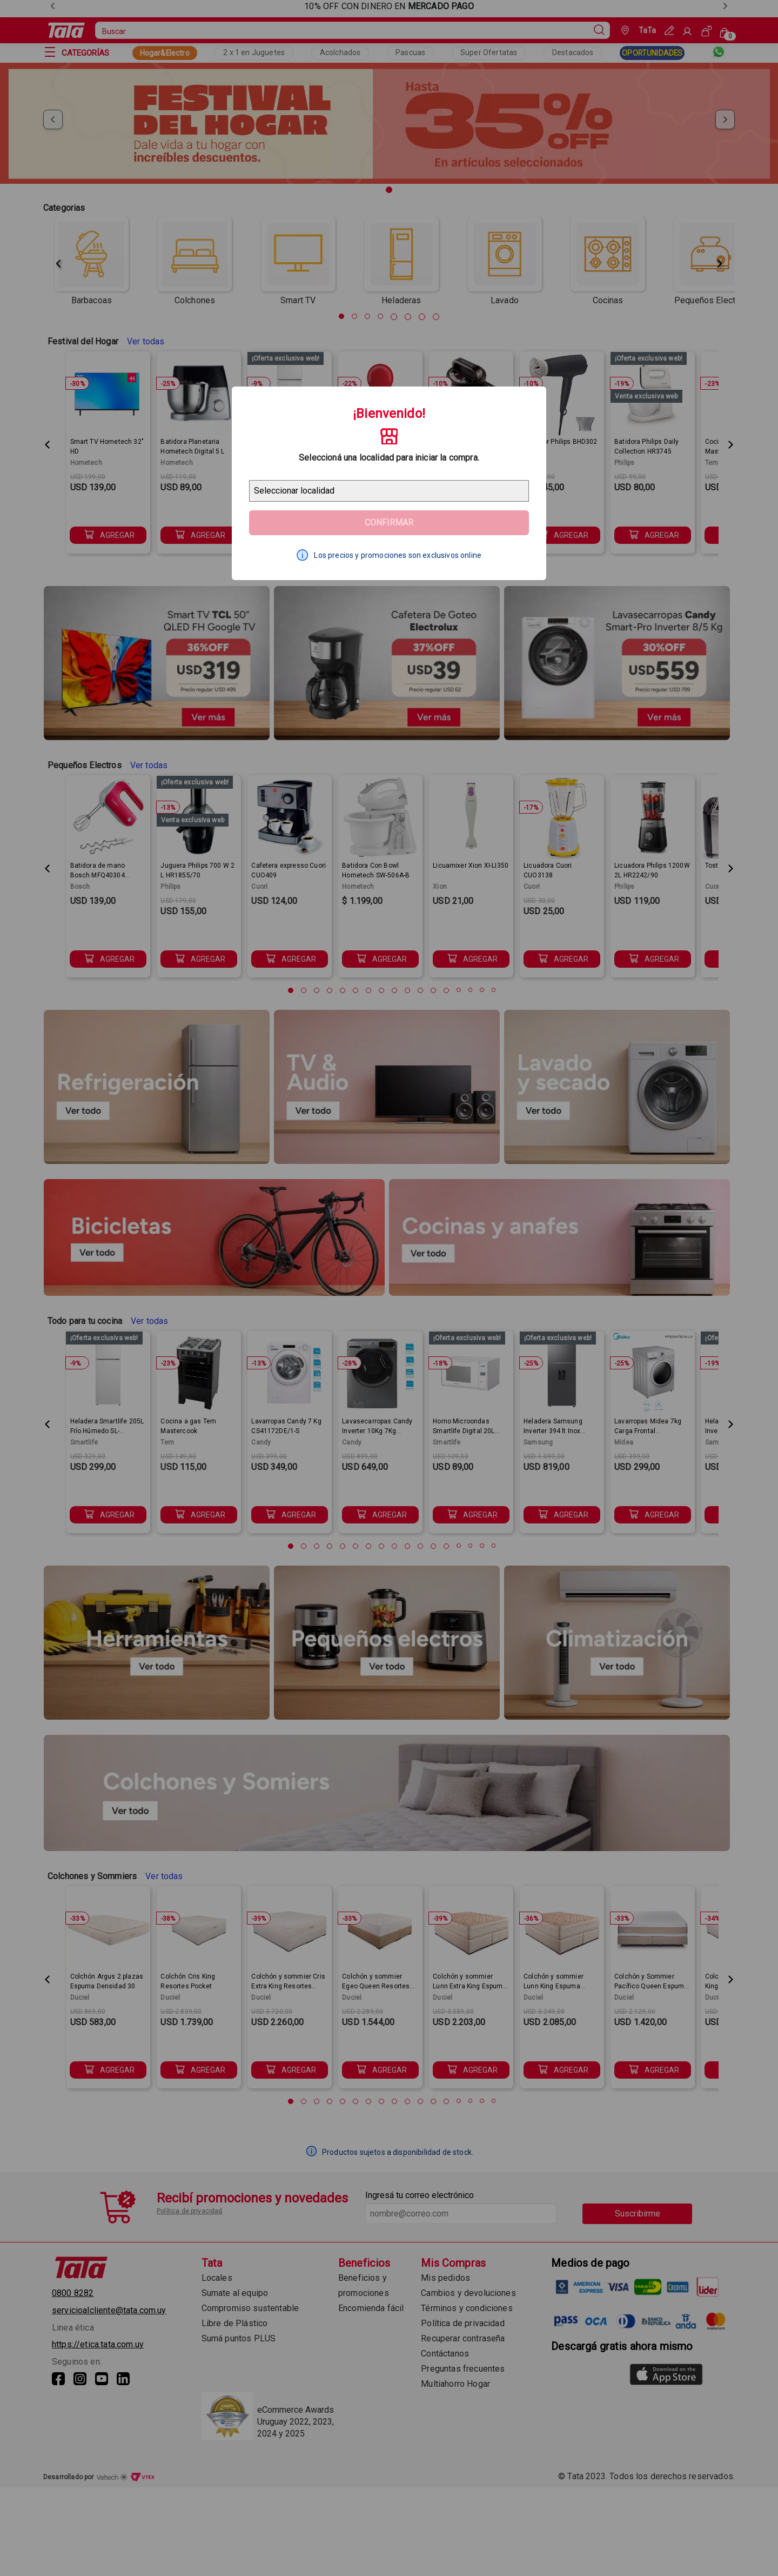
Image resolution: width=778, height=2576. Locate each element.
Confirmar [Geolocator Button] (389, 522)
